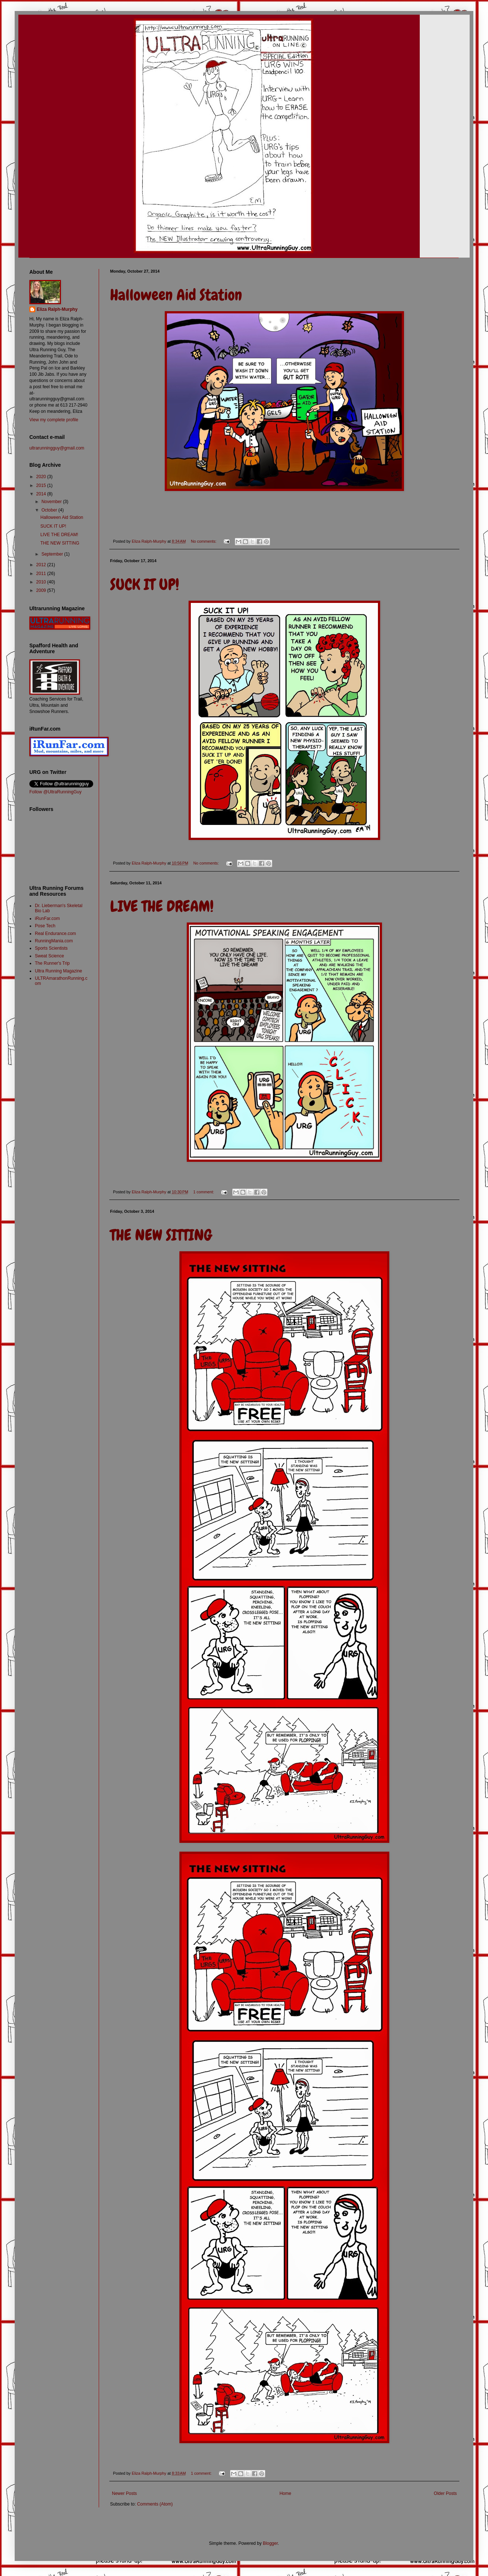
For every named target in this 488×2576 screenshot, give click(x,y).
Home (285, 2493)
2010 (41, 582)
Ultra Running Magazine (58, 971)
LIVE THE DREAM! (162, 906)
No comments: (204, 541)
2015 (41, 485)
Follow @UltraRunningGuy (55, 791)
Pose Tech (45, 925)
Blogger (270, 2543)
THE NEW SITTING (161, 1235)
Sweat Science (49, 955)
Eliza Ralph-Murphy (57, 309)
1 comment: (204, 1192)
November (52, 501)
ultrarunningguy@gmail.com (56, 448)
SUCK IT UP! (144, 584)
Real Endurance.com (55, 933)
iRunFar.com (47, 918)
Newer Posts (124, 2493)
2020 (41, 476)
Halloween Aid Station (176, 295)
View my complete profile (53, 419)
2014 (41, 493)
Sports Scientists (51, 948)
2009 (41, 590)
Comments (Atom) (154, 2504)
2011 (41, 573)
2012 (41, 564)
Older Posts (445, 2493)
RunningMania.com (54, 940)
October (49, 510)
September (52, 554)
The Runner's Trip (52, 963)
